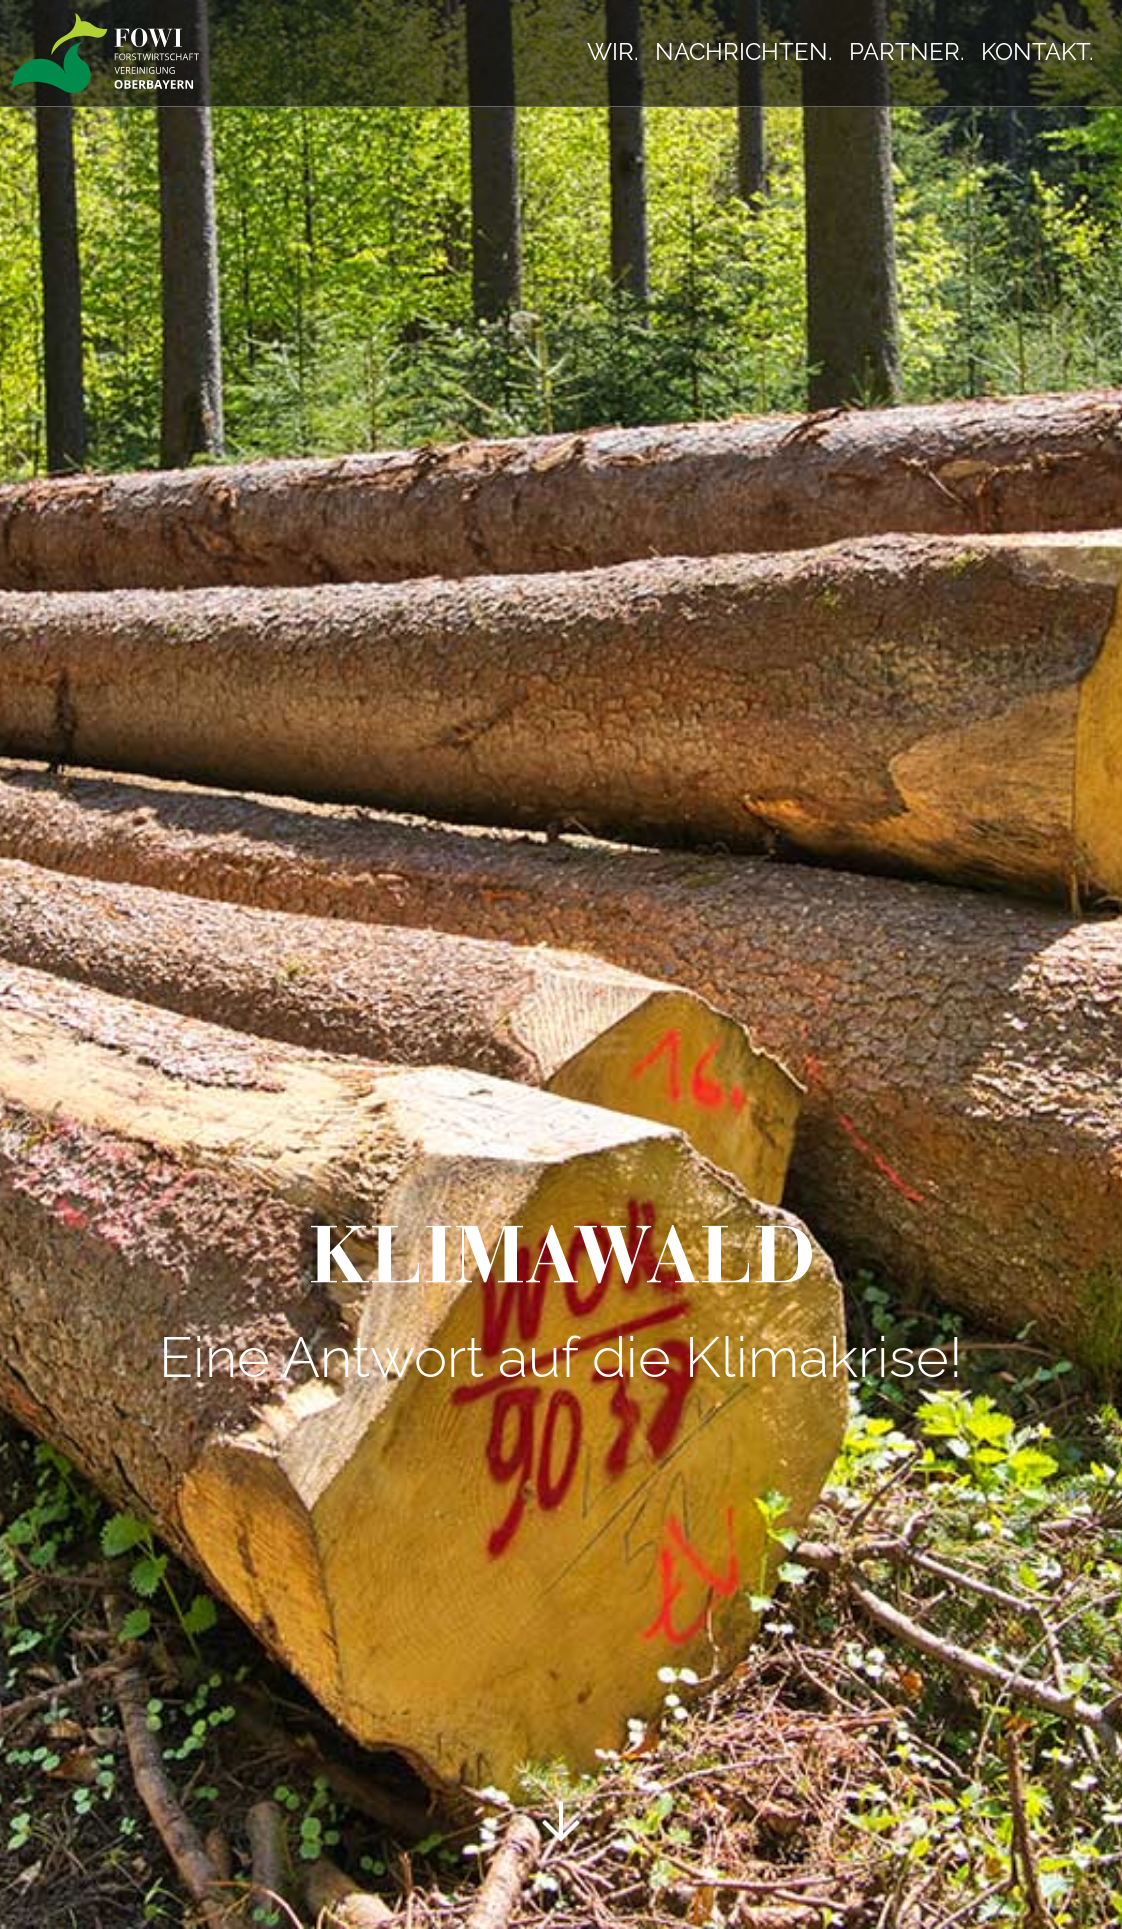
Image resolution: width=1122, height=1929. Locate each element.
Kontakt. (1037, 51)
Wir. (613, 51)
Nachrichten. (744, 51)
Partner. (907, 51)
